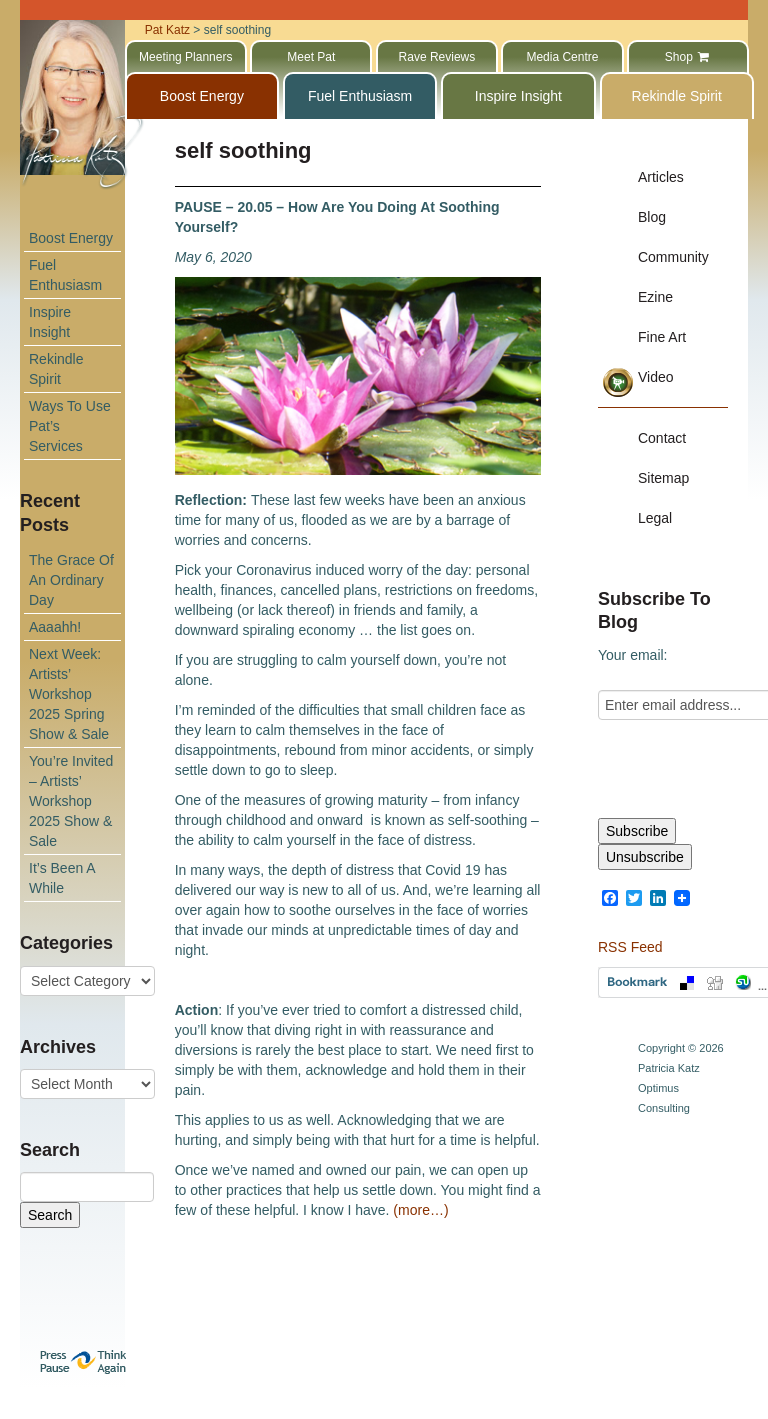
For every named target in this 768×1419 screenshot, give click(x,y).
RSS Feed (630, 947)
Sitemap (663, 478)
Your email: (633, 655)
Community (673, 257)
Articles (661, 177)
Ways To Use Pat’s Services (70, 426)
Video (656, 377)
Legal (655, 518)
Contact (662, 438)
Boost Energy (71, 238)
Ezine (655, 297)
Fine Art (662, 337)
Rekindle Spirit (56, 369)
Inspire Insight (50, 322)
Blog (652, 217)
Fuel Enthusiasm (65, 275)
